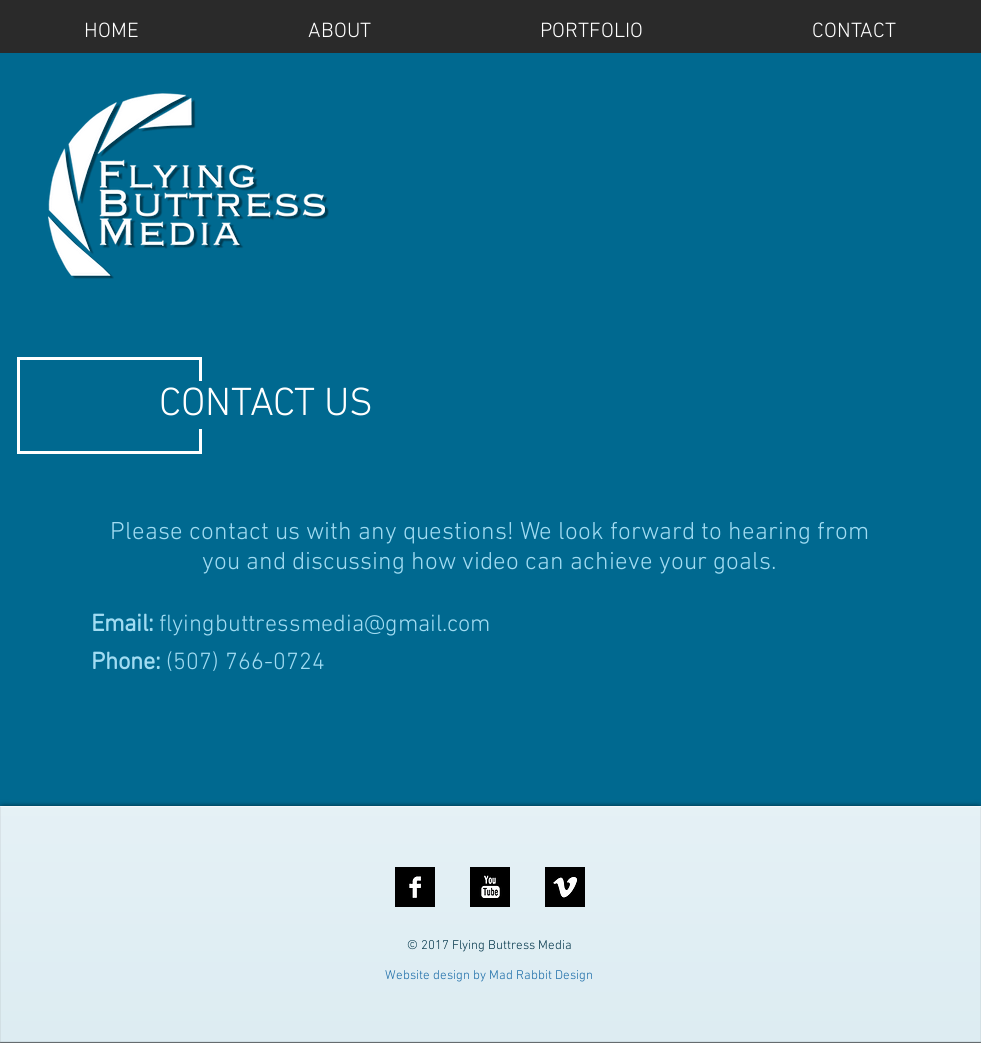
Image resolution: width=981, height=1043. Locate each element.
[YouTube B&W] (490, 887)
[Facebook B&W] (415, 887)
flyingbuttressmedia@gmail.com (324, 625)
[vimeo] (565, 887)
